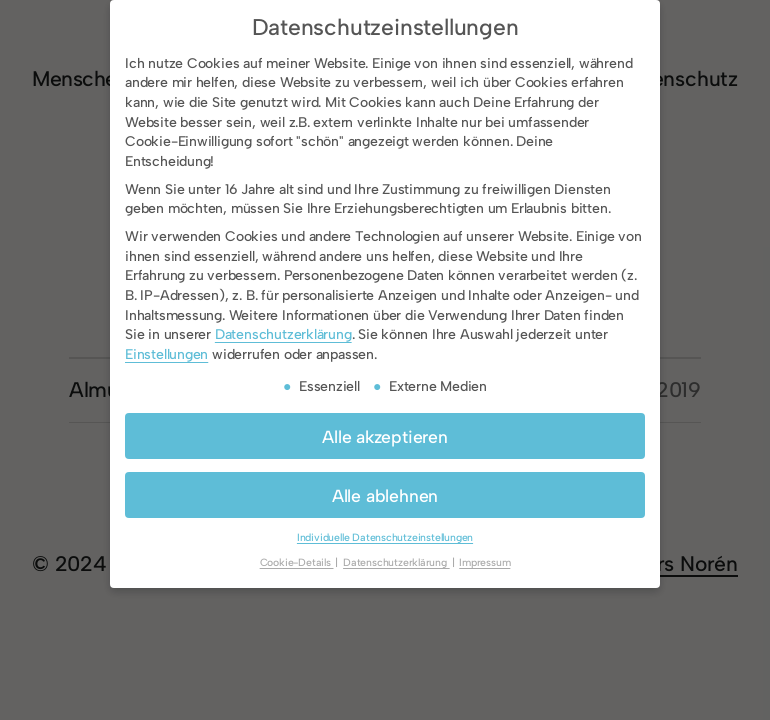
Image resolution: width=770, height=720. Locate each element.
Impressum (484, 562)
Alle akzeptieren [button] (385, 436)
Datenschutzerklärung (283, 334)
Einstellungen (166, 354)
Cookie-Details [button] (297, 562)
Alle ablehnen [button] (385, 495)
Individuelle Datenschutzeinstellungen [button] (385, 537)
